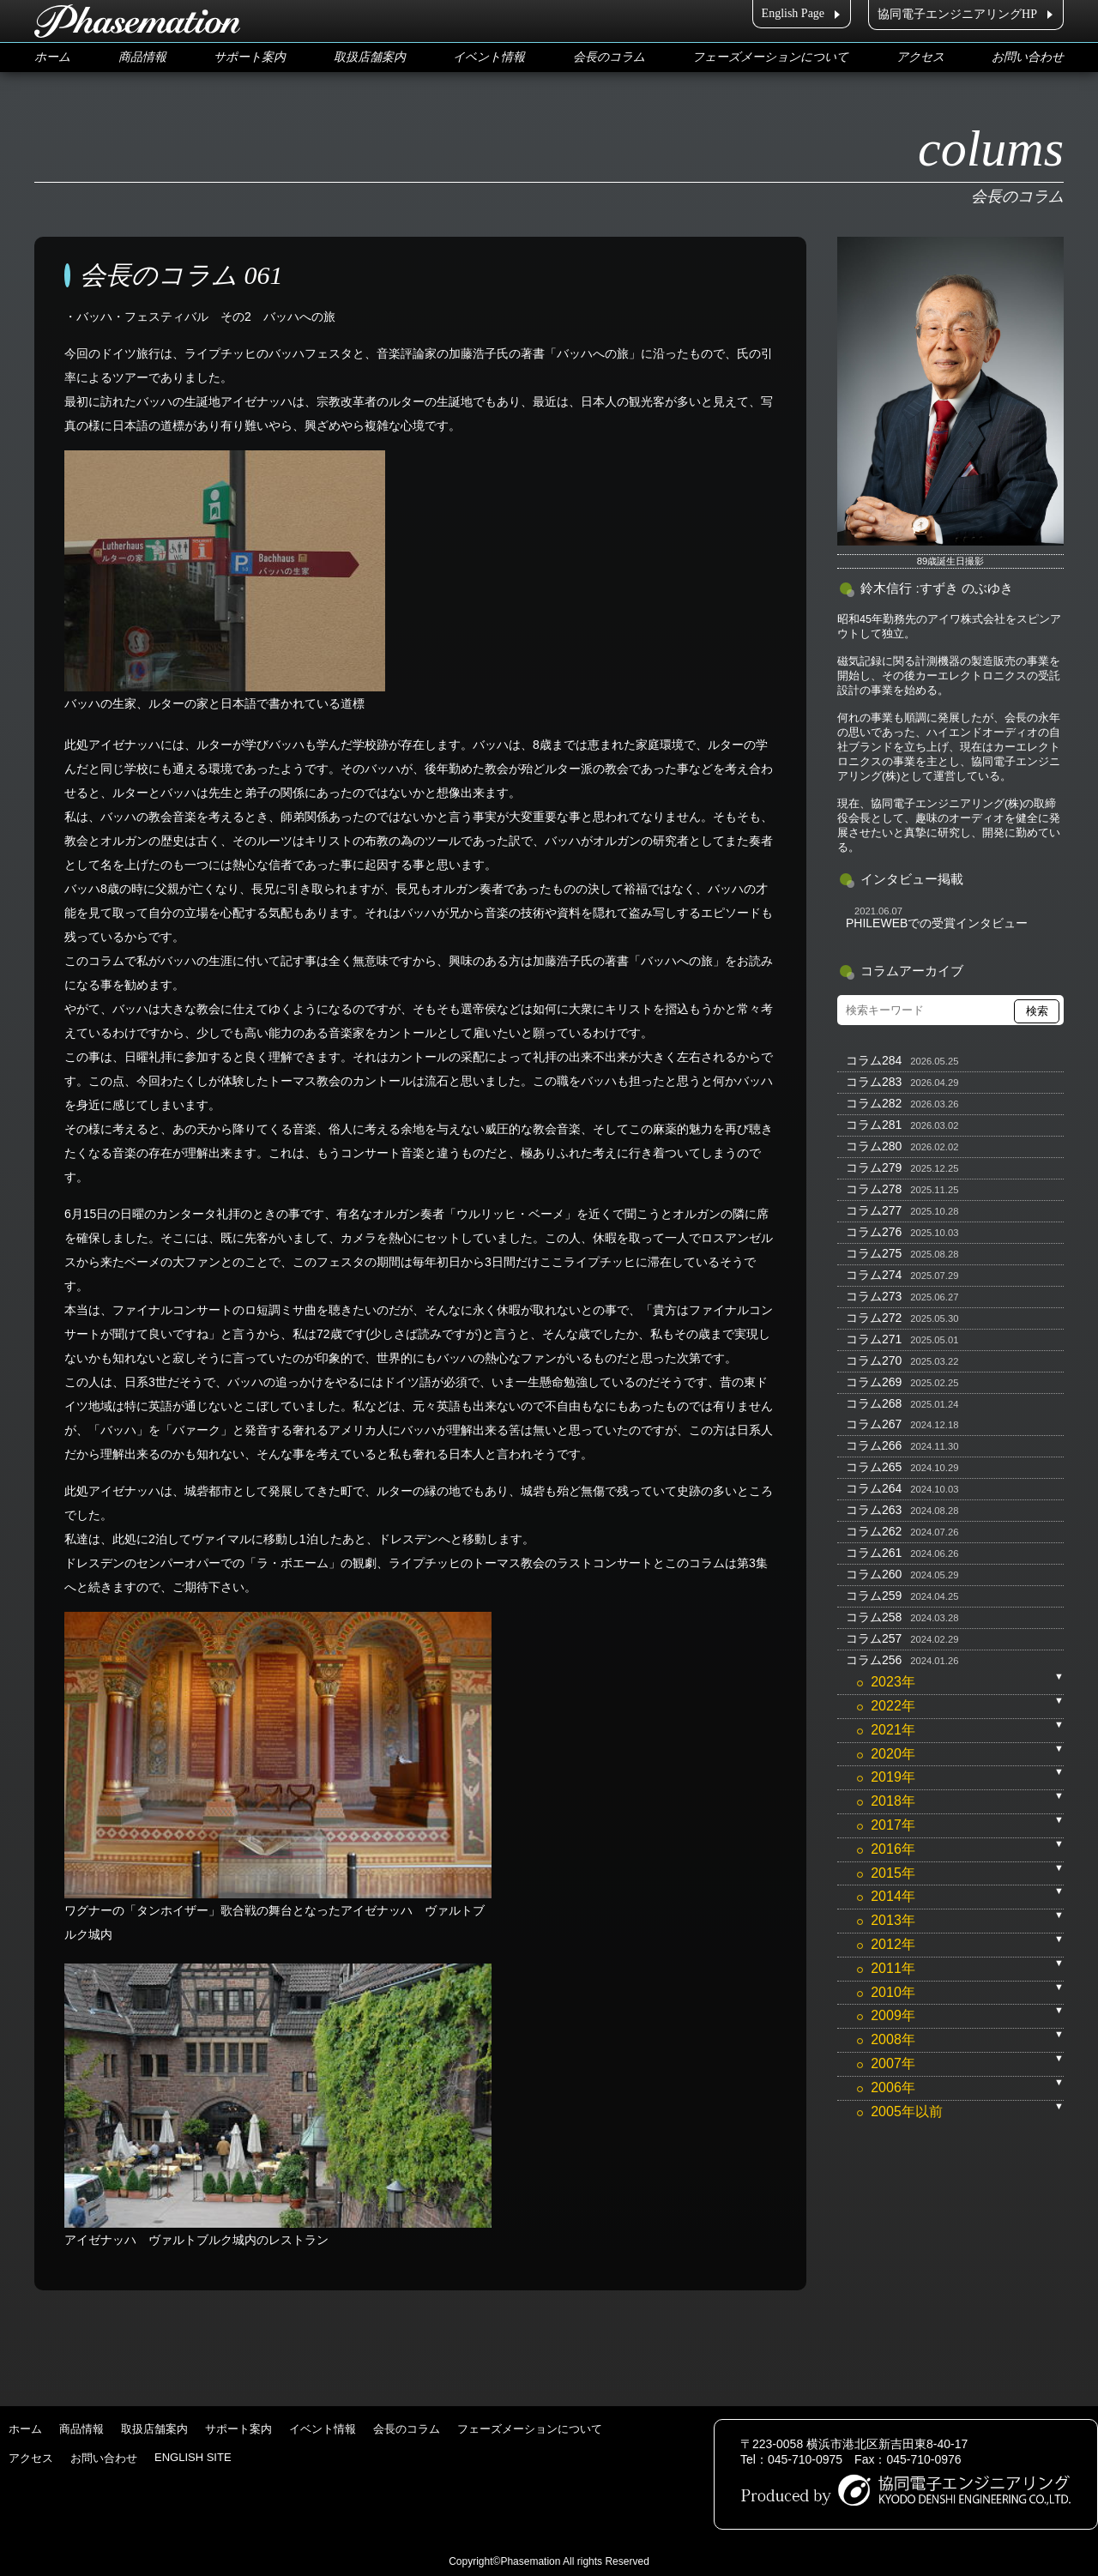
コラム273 (874, 1296)
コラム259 (874, 1595)
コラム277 (874, 1210)
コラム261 (874, 1552)
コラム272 (874, 1317)
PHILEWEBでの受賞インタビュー (937, 923)
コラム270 (874, 1360)
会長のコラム (609, 57)
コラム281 (874, 1124)
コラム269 (874, 1382)
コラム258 (874, 1617)
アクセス (920, 57)
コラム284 (874, 1060)
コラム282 (874, 1103)
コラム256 (874, 1660)
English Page (793, 13)
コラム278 (874, 1189)
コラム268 (874, 1403)
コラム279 (874, 1167)
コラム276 (874, 1232)
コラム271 (874, 1339)
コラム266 (874, 1445)
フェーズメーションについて (770, 57)
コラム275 (874, 1253)
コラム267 (874, 1424)
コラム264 (874, 1488)
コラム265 (874, 1467)
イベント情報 (489, 57)
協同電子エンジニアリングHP (957, 14)
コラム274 (874, 1275)
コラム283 (874, 1082)
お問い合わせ (1028, 57)
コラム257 (874, 1638)
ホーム (52, 57)
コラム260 (874, 1574)
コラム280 (874, 1146)
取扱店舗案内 (370, 57)
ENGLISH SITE (193, 2457)
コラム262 (874, 1531)
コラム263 (874, 1510)
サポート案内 (250, 57)
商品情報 (142, 57)
